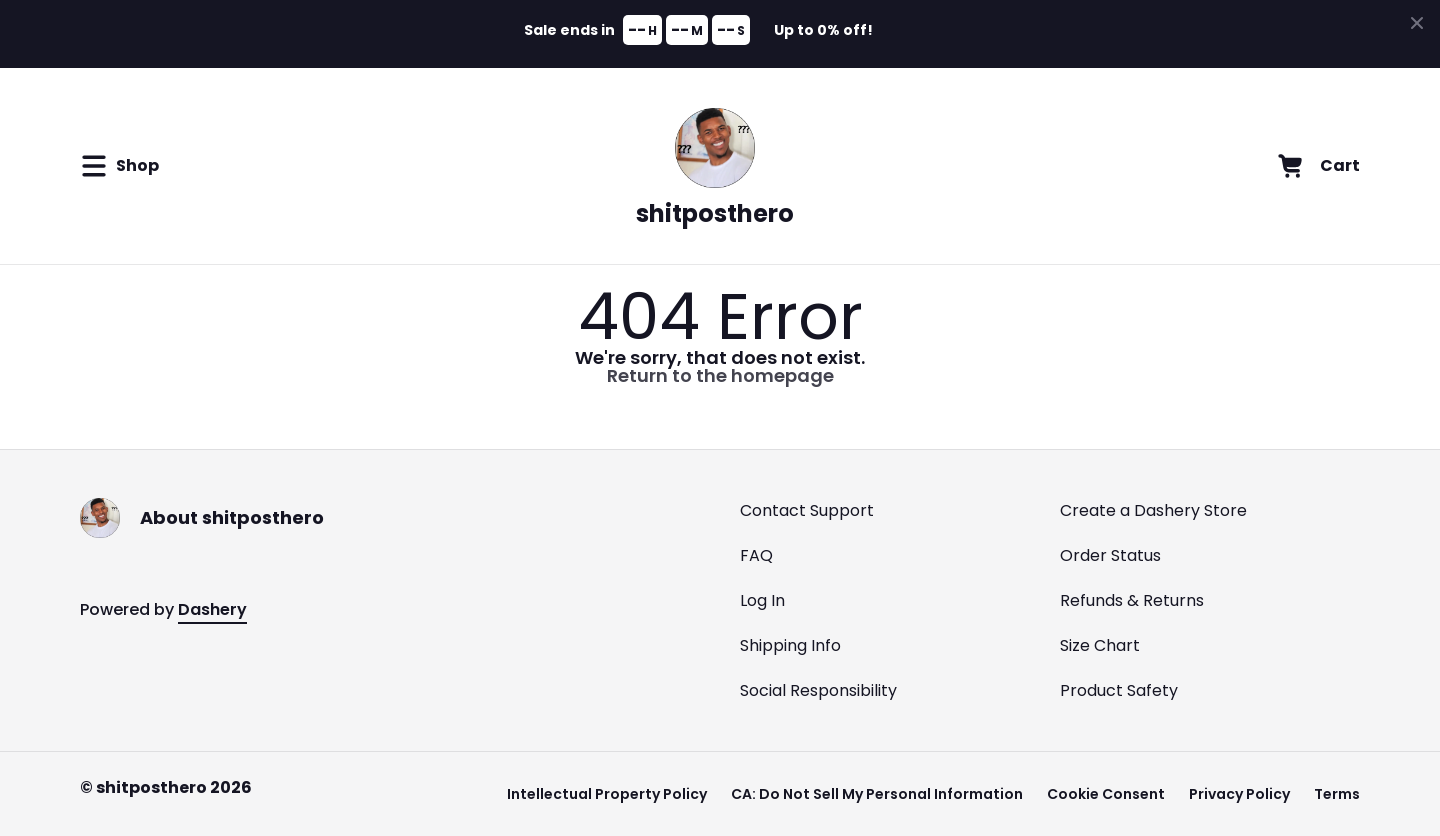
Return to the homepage (720, 375)
